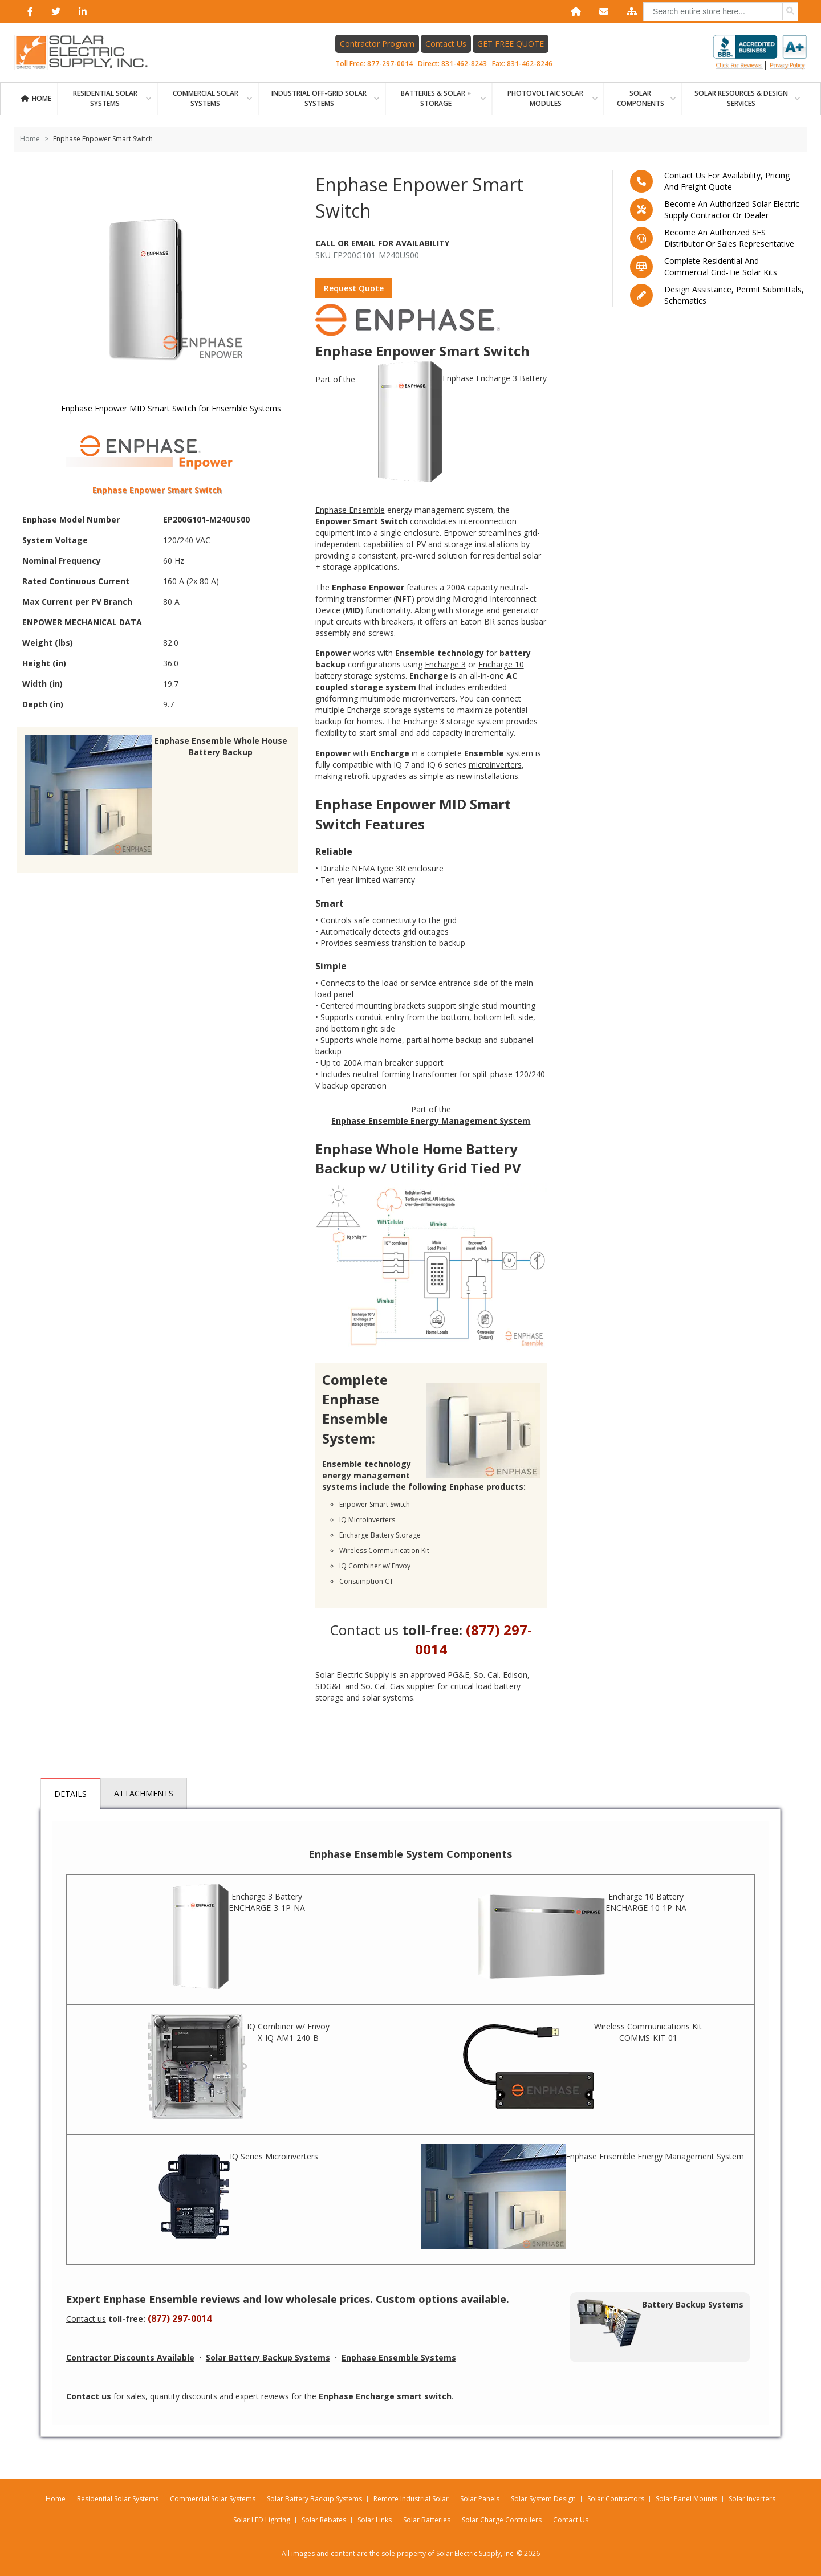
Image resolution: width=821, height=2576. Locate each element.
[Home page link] (87, 52)
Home (41, 98)
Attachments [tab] (143, 1793)
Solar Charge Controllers (502, 2520)
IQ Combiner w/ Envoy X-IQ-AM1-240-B (239, 2066)
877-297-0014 (390, 63)
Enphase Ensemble (350, 509)
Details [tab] (70, 1793)
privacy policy (787, 65)
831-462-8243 (464, 63)
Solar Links (374, 2520)
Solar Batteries (426, 2520)
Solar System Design (543, 2499)
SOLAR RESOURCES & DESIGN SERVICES (741, 98)
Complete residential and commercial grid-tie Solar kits (720, 266)
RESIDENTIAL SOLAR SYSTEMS (105, 98)
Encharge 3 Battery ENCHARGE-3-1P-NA (238, 1937)
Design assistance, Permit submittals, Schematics (734, 295)
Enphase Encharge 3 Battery (462, 423)
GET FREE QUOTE (510, 43)
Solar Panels (479, 2499)
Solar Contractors (615, 2499)
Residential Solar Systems (117, 2499)
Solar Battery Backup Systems (314, 2499)
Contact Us (445, 43)
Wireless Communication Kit (384, 1550)
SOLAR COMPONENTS (640, 98)
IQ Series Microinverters (238, 2196)
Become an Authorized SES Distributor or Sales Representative (729, 238)
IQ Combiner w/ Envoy (374, 1566)
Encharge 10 (501, 664)
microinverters (495, 764)
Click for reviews (760, 52)
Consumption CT (366, 1581)
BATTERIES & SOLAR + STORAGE (436, 98)
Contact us (364, 1629)
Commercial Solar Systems (205, 98)
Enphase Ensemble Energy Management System (582, 2196)
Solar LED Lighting (261, 2520)
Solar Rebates (324, 2520)
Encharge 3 (445, 664)
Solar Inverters (752, 2499)
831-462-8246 (529, 63)
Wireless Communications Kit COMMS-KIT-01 (582, 2066)
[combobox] (720, 11)
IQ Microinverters (367, 1520)
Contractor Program (377, 43)
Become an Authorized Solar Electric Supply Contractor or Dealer (731, 209)
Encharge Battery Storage (380, 1535)
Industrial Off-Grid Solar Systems (319, 98)
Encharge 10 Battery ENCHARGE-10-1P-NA (582, 1937)
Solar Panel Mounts (686, 2499)
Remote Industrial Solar (411, 2499)
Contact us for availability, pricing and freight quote (727, 181)
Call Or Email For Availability (382, 243)
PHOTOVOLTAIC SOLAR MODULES (545, 98)
